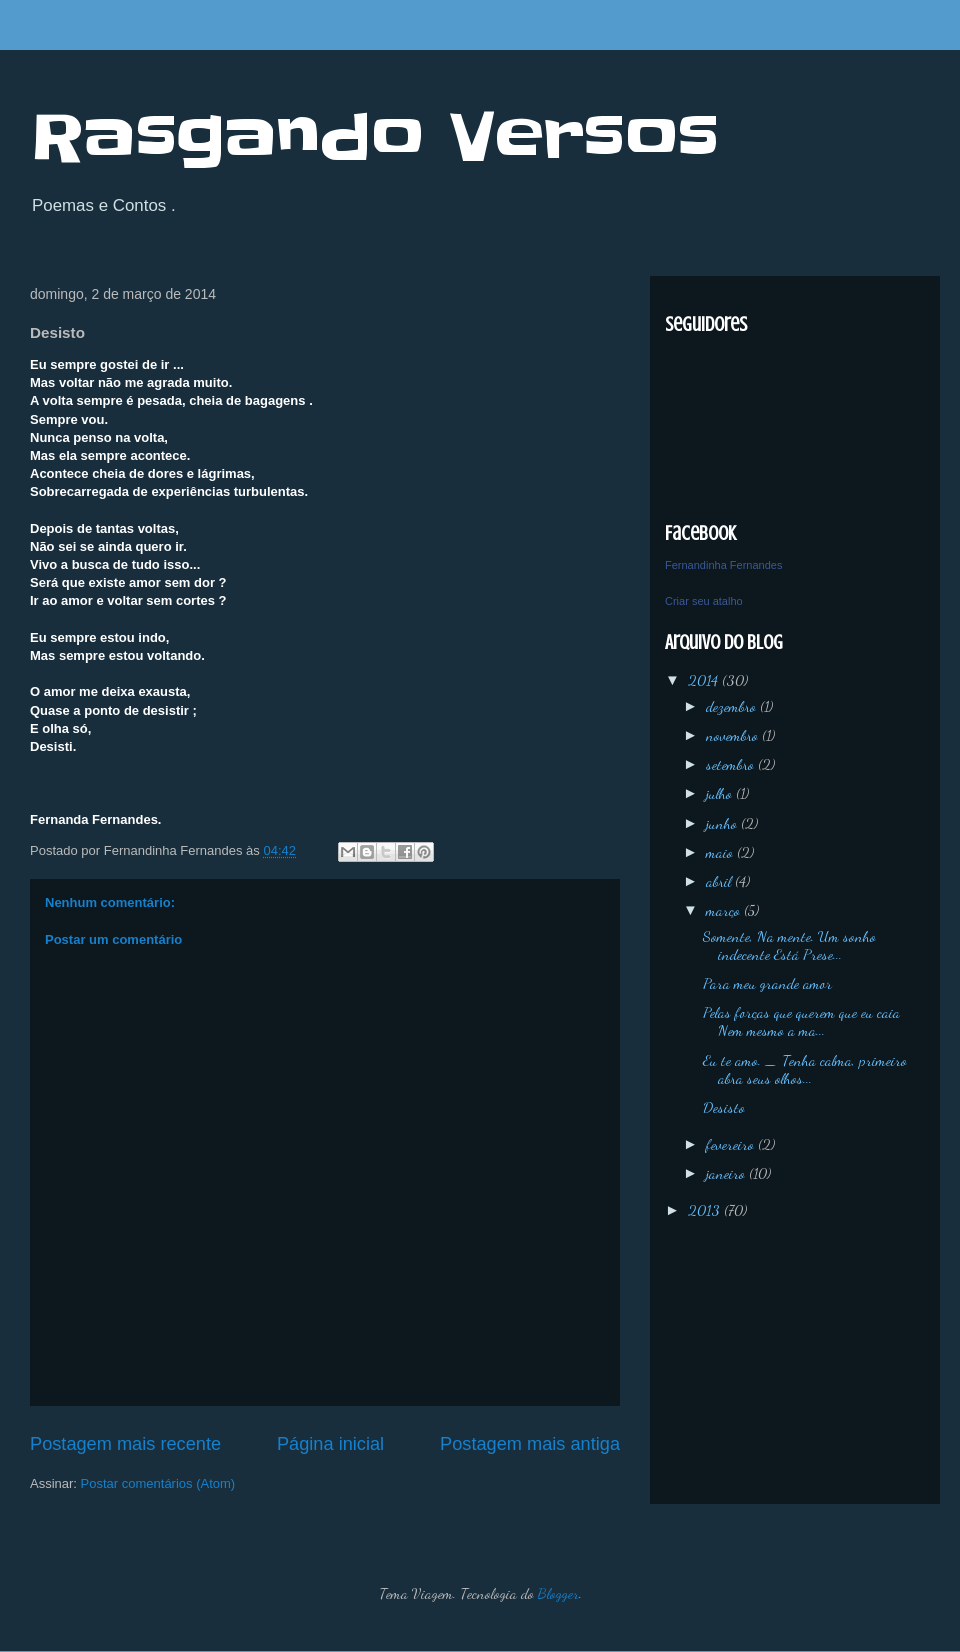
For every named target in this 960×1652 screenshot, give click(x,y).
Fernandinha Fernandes (723, 565)
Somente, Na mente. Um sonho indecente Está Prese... (789, 945)
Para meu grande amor (767, 983)
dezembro (733, 706)
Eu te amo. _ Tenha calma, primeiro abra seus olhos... (805, 1069)
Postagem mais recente (125, 1444)
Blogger (558, 1593)
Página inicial (330, 1444)
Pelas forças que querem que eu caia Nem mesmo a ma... (801, 1021)
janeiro (727, 1173)
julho (721, 793)
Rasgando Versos (374, 138)
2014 (705, 680)
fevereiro (732, 1144)
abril (720, 881)
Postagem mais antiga (530, 1444)
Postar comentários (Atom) (158, 1483)
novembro (734, 735)
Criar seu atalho (704, 601)
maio (721, 852)
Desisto (724, 1107)
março (725, 910)
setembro (732, 764)
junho (723, 823)
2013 (706, 1210)
